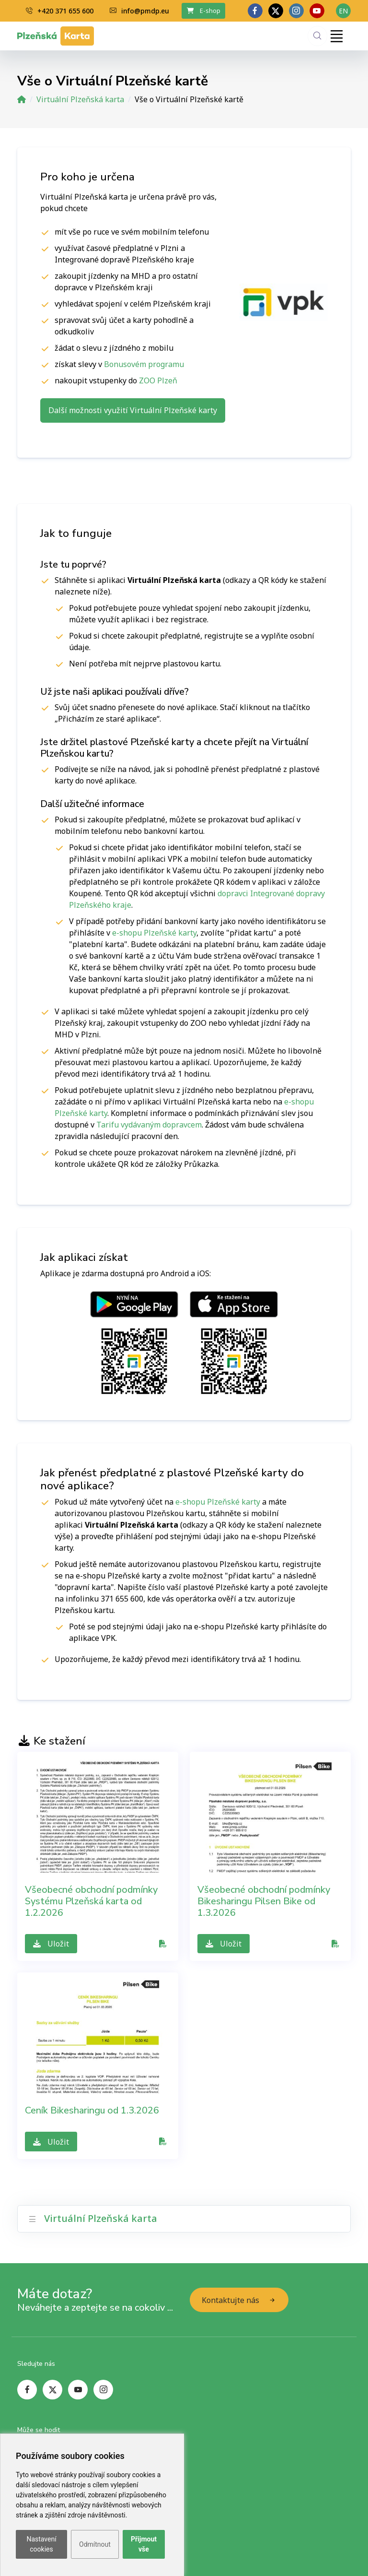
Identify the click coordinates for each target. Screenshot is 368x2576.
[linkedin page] (296, 10)
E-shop (203, 10)
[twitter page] (275, 10)
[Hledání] (317, 36)
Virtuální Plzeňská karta (80, 99)
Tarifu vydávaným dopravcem (149, 1124)
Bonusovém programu (144, 364)
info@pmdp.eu (139, 11)
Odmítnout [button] (95, 2544)
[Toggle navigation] (336, 36)
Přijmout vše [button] (144, 2544)
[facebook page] (255, 10)
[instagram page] (103, 2389)
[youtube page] (317, 10)
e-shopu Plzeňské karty (154, 932)
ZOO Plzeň (158, 380)
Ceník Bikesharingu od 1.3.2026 (92, 2110)
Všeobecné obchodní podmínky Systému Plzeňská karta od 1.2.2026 (91, 1901)
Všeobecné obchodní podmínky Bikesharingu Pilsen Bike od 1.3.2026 (263, 1901)
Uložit (51, 1943)
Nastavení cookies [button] (41, 2544)
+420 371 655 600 (59, 11)
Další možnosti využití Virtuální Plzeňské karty (132, 410)
